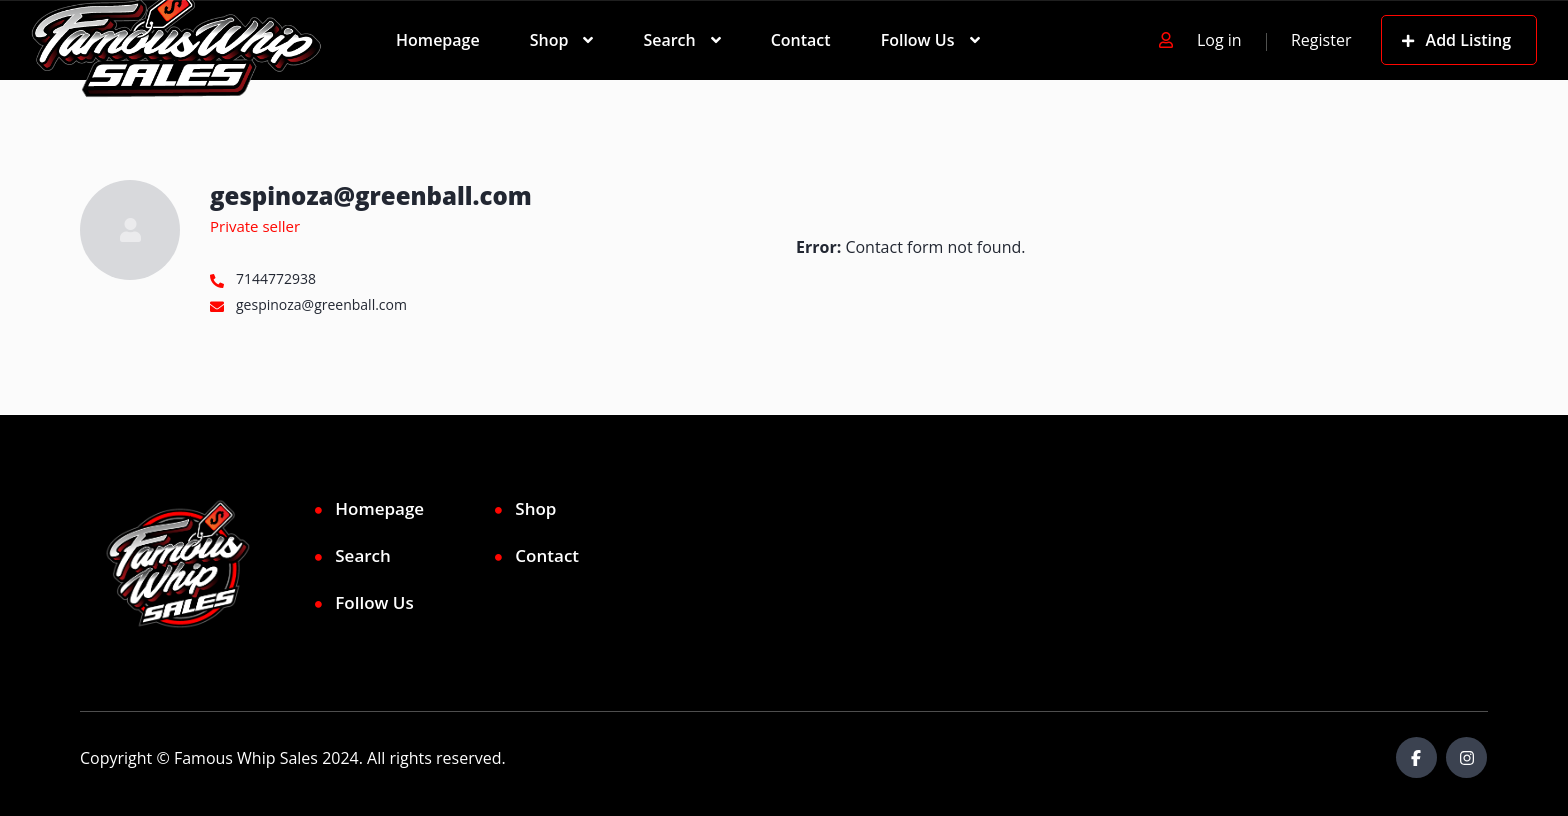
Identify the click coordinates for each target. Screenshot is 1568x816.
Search (669, 40)
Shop (549, 40)
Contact (801, 40)
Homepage (438, 40)
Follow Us (918, 40)
